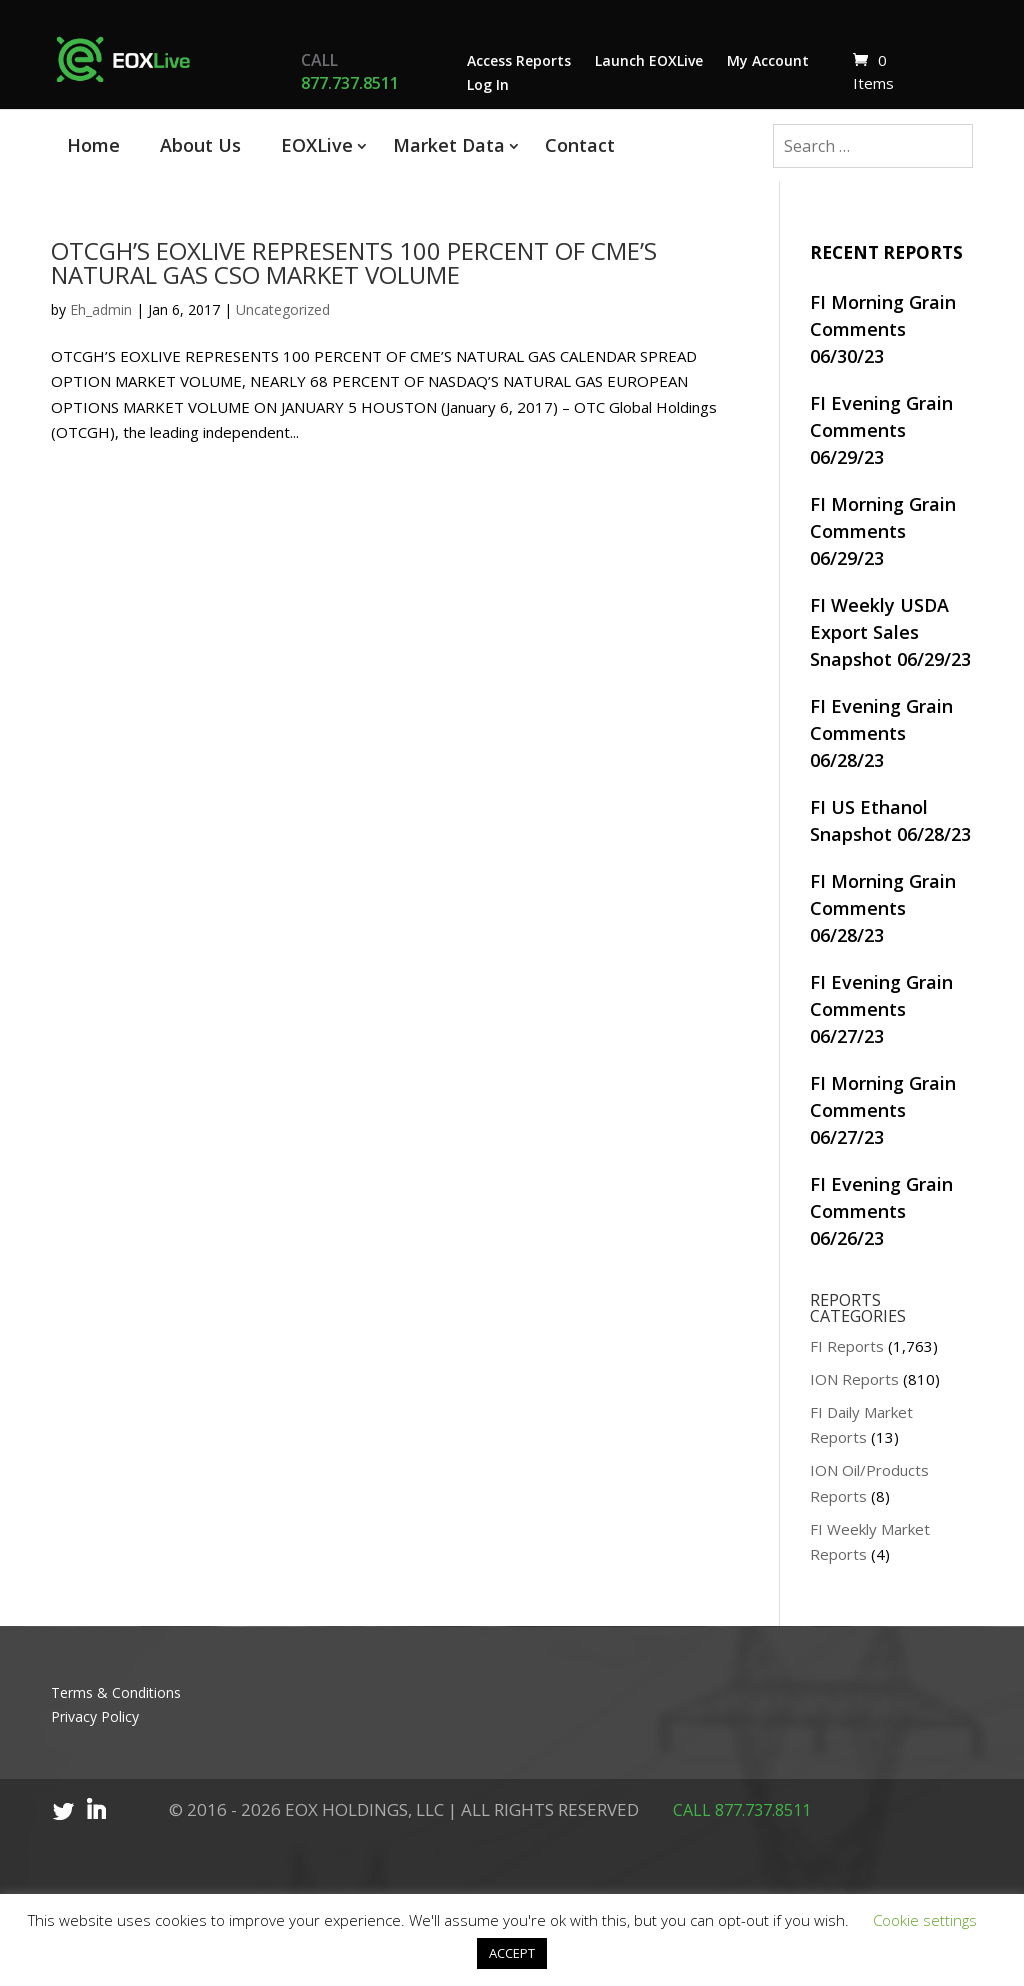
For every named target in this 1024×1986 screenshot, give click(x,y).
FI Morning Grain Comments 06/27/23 (883, 1110)
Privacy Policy (95, 1716)
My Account (768, 60)
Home (93, 145)
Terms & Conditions (116, 1692)
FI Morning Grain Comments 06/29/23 (883, 531)
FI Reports (847, 1346)
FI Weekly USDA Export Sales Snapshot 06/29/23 (890, 632)
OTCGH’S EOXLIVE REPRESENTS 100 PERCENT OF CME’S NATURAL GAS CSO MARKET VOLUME (354, 262)
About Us (200, 145)
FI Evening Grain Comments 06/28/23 (881, 733)
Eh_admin (101, 309)
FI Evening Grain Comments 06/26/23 (881, 1211)
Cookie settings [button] (925, 1920)
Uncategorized (283, 309)
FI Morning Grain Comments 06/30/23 (883, 329)
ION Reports (854, 1379)
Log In (488, 84)
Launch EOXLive (649, 60)
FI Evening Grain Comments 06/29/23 (881, 430)
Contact (580, 145)
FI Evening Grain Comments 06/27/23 (881, 1009)
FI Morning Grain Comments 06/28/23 (883, 908)
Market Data (449, 145)
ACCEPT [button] (512, 1953)
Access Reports (519, 60)
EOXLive (317, 145)
